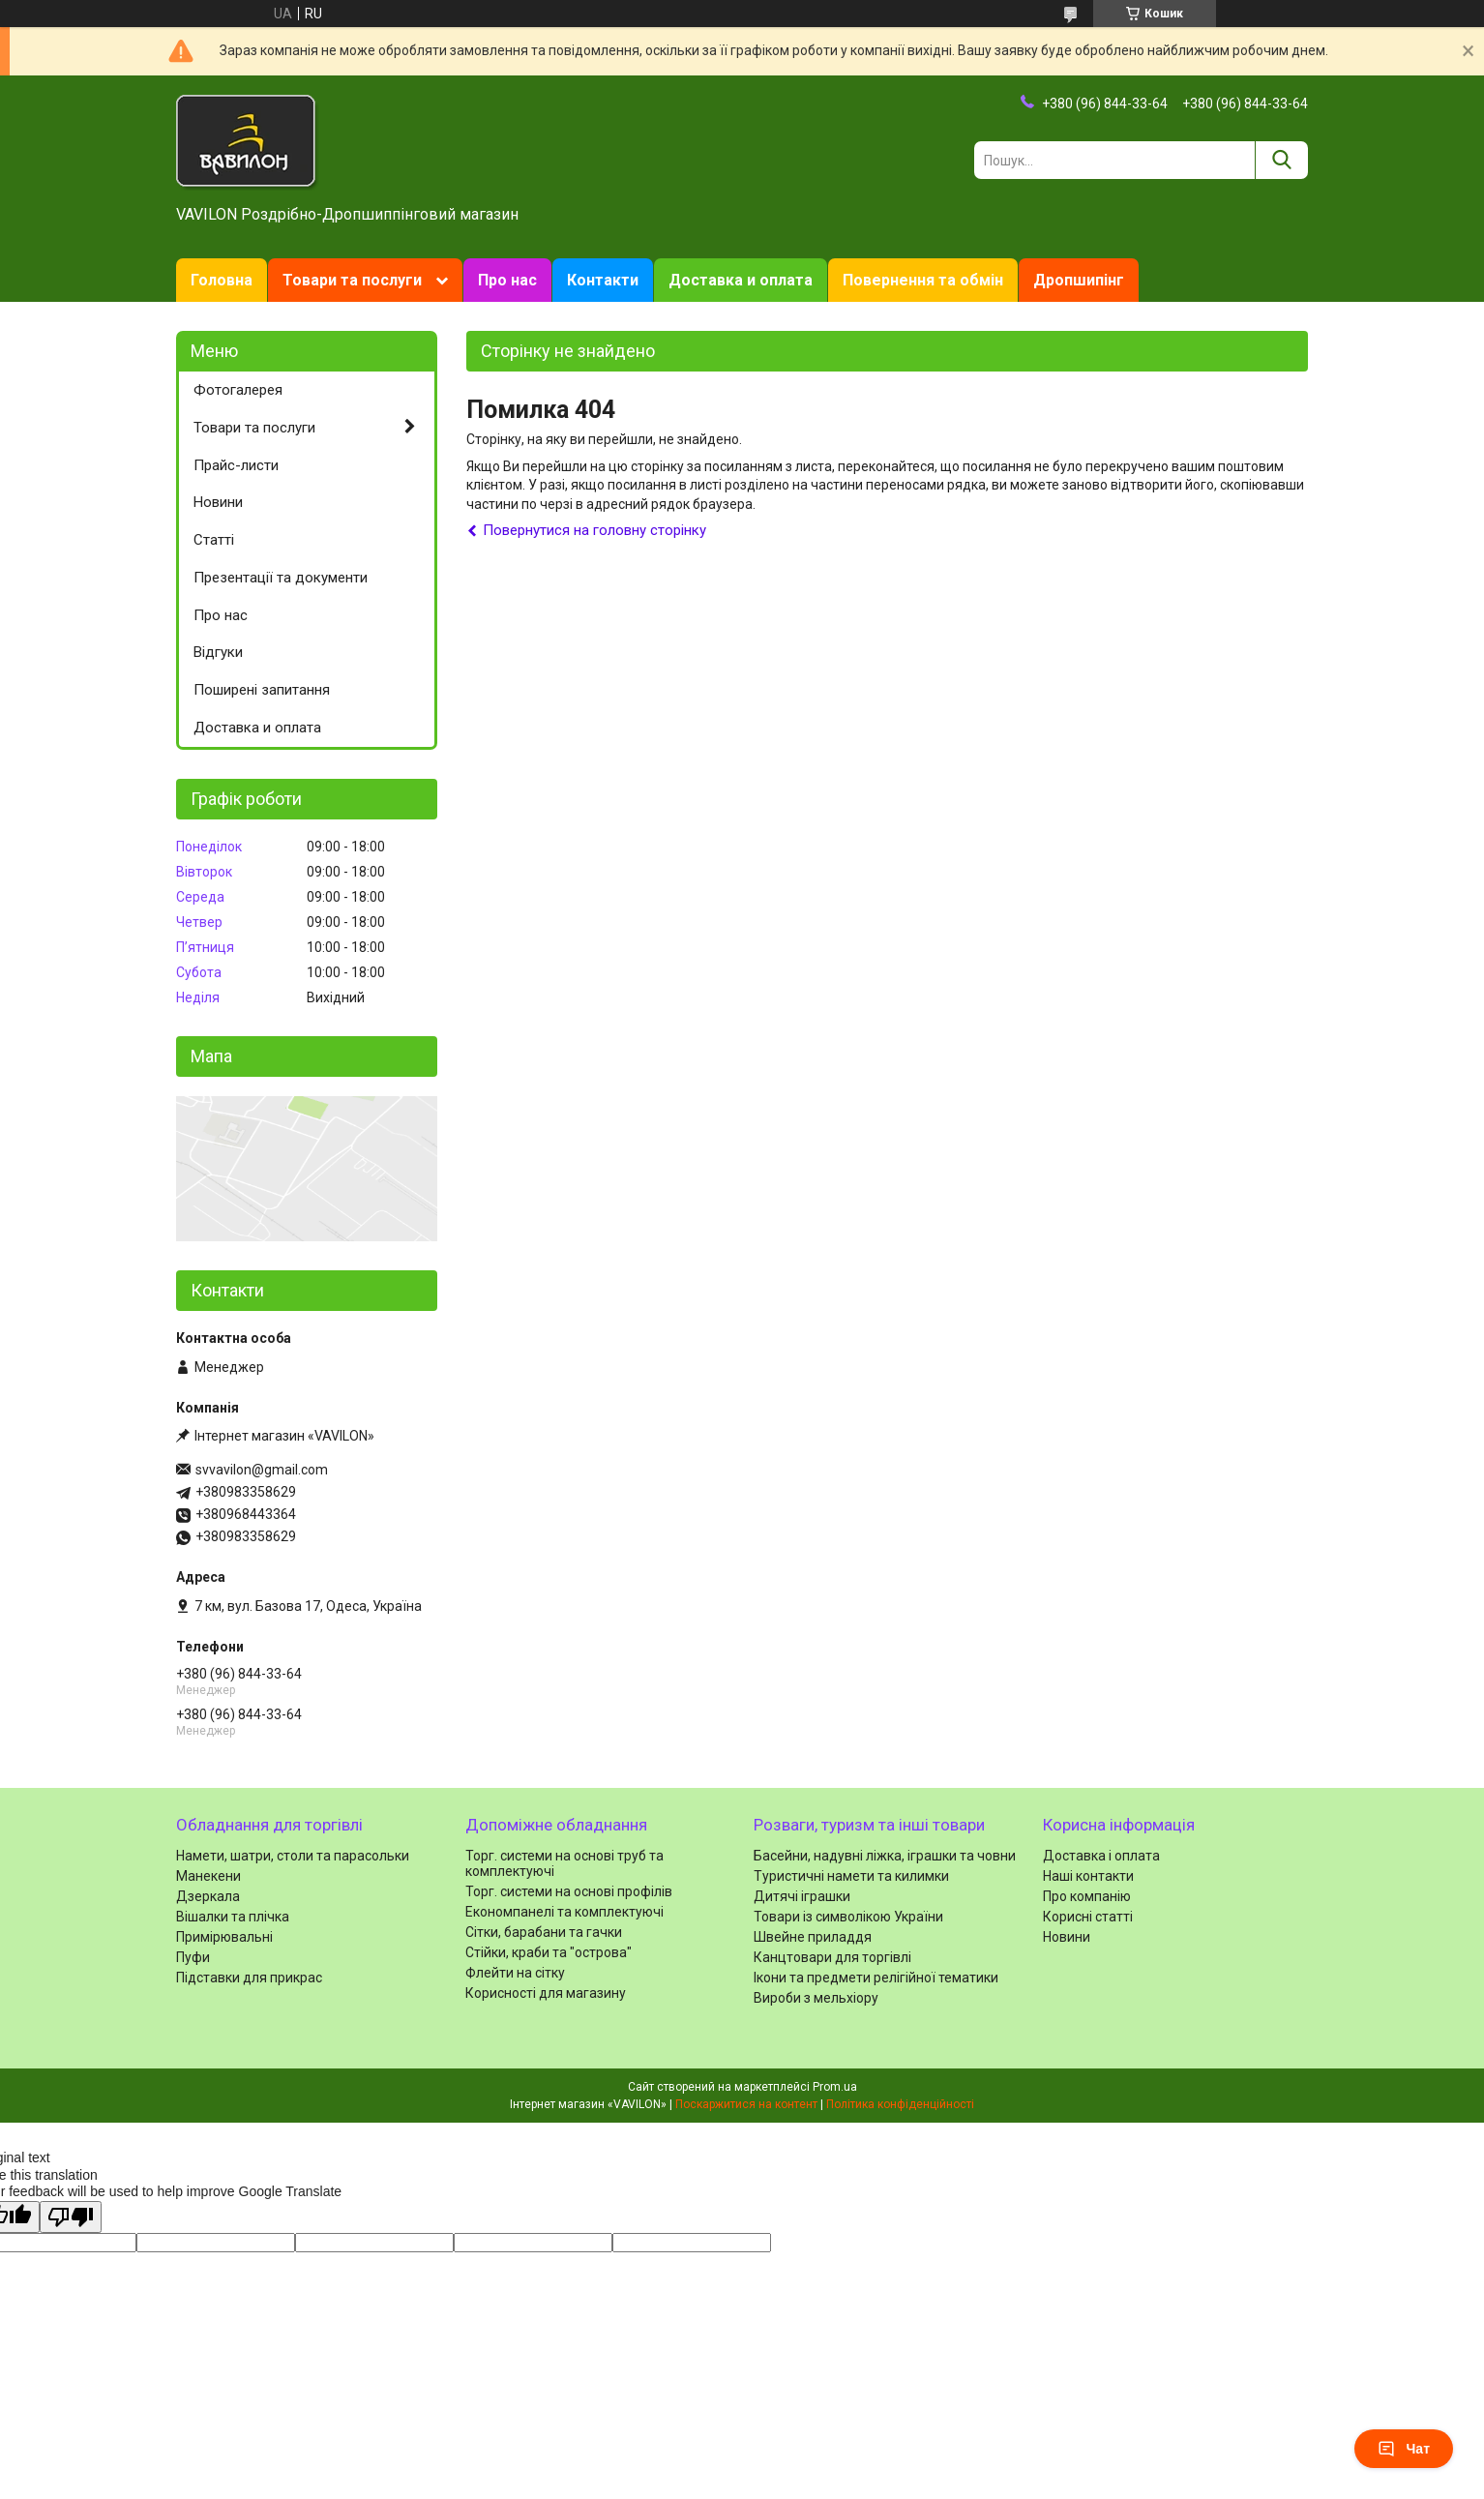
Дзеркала (208, 1896)
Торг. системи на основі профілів (568, 1891)
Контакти (602, 280)
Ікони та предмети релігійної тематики (876, 1977)
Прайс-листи (236, 465)
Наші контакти (1088, 1876)
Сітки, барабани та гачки (543, 1932)
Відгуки (218, 652)
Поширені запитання (261, 690)
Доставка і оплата (1101, 1855)
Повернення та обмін (923, 280)
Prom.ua (835, 2087)
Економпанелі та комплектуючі (564, 1911)
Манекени (208, 1876)
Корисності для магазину (545, 1993)
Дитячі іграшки (802, 1896)
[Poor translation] (71, 2217)
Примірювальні (224, 1937)
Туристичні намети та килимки (851, 1876)
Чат (1404, 2448)
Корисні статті (1088, 1916)
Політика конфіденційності (900, 2104)
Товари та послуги (352, 280)
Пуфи (193, 1957)
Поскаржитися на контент (746, 2104)
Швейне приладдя (813, 1937)
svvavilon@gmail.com (261, 1469)
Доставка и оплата (740, 280)
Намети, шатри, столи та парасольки (292, 1855)
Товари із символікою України (848, 1916)
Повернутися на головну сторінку (594, 530)
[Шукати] (1281, 160)
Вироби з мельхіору (816, 1998)
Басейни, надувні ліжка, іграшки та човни (885, 1855)
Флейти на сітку (515, 1972)
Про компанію (1087, 1896)
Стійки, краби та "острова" (548, 1952)
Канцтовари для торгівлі (832, 1957)
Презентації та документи (280, 577)
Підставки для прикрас (249, 1977)
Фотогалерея (237, 390)
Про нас (507, 280)
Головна (221, 280)
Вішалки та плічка (232, 1916)
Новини (218, 502)
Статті (213, 540)
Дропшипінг (1078, 280)
